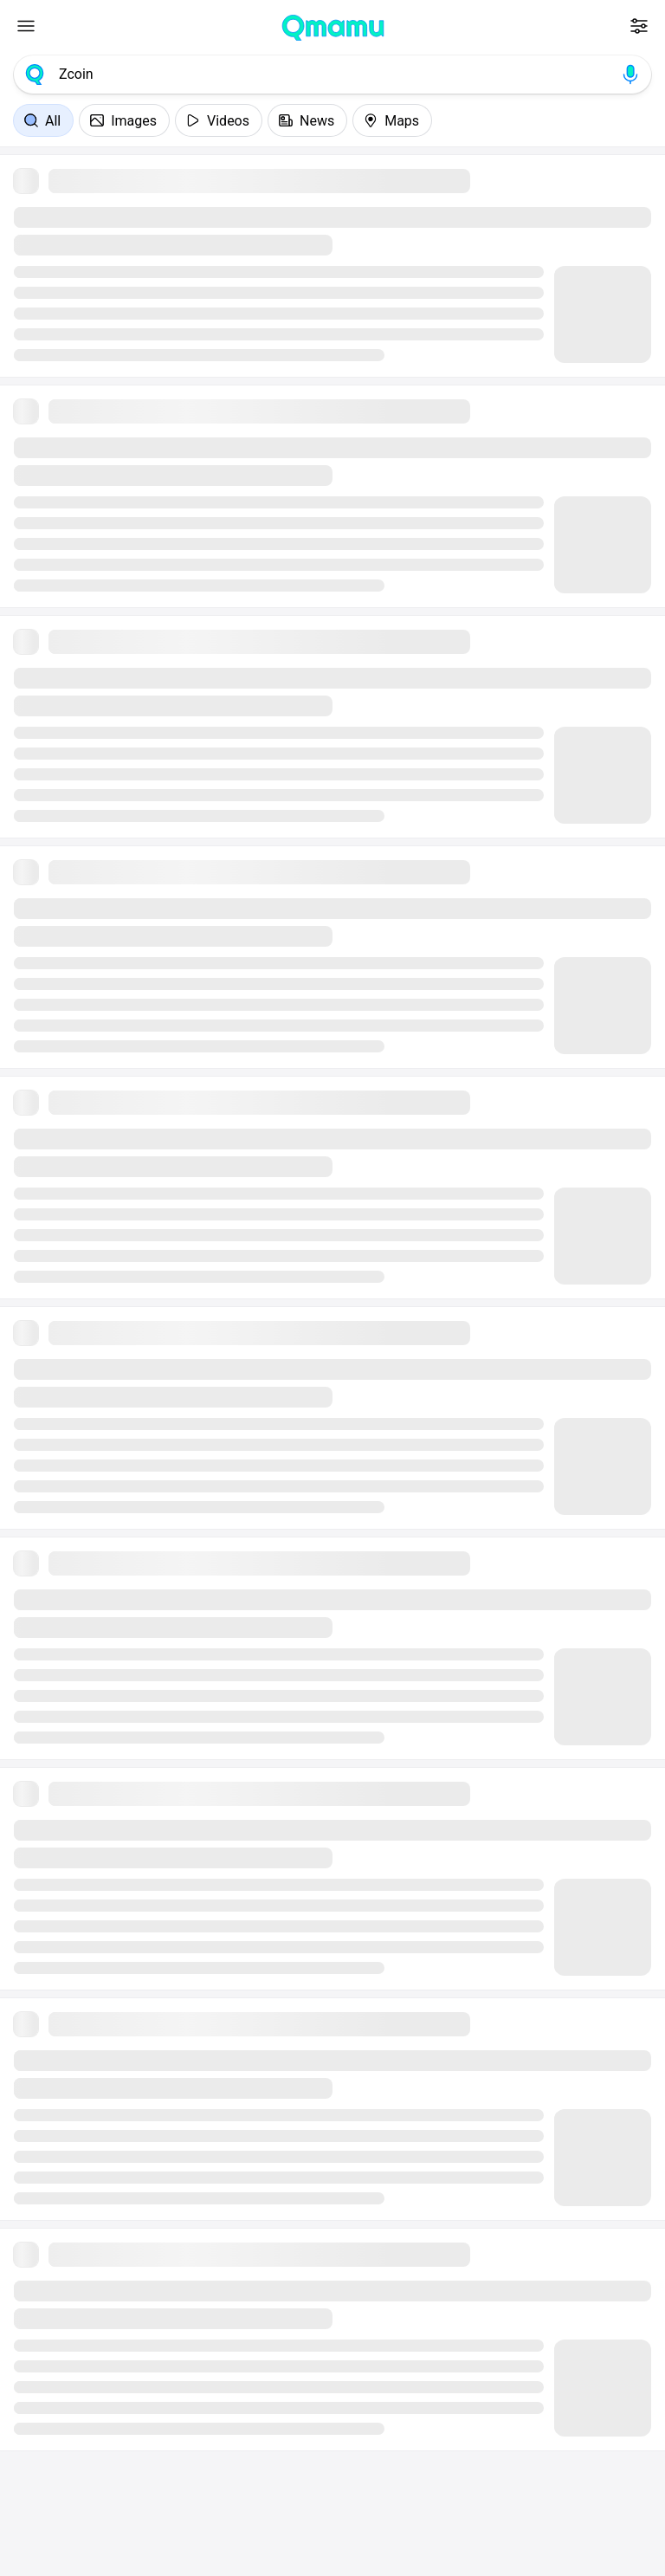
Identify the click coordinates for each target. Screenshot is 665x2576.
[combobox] (332, 74)
